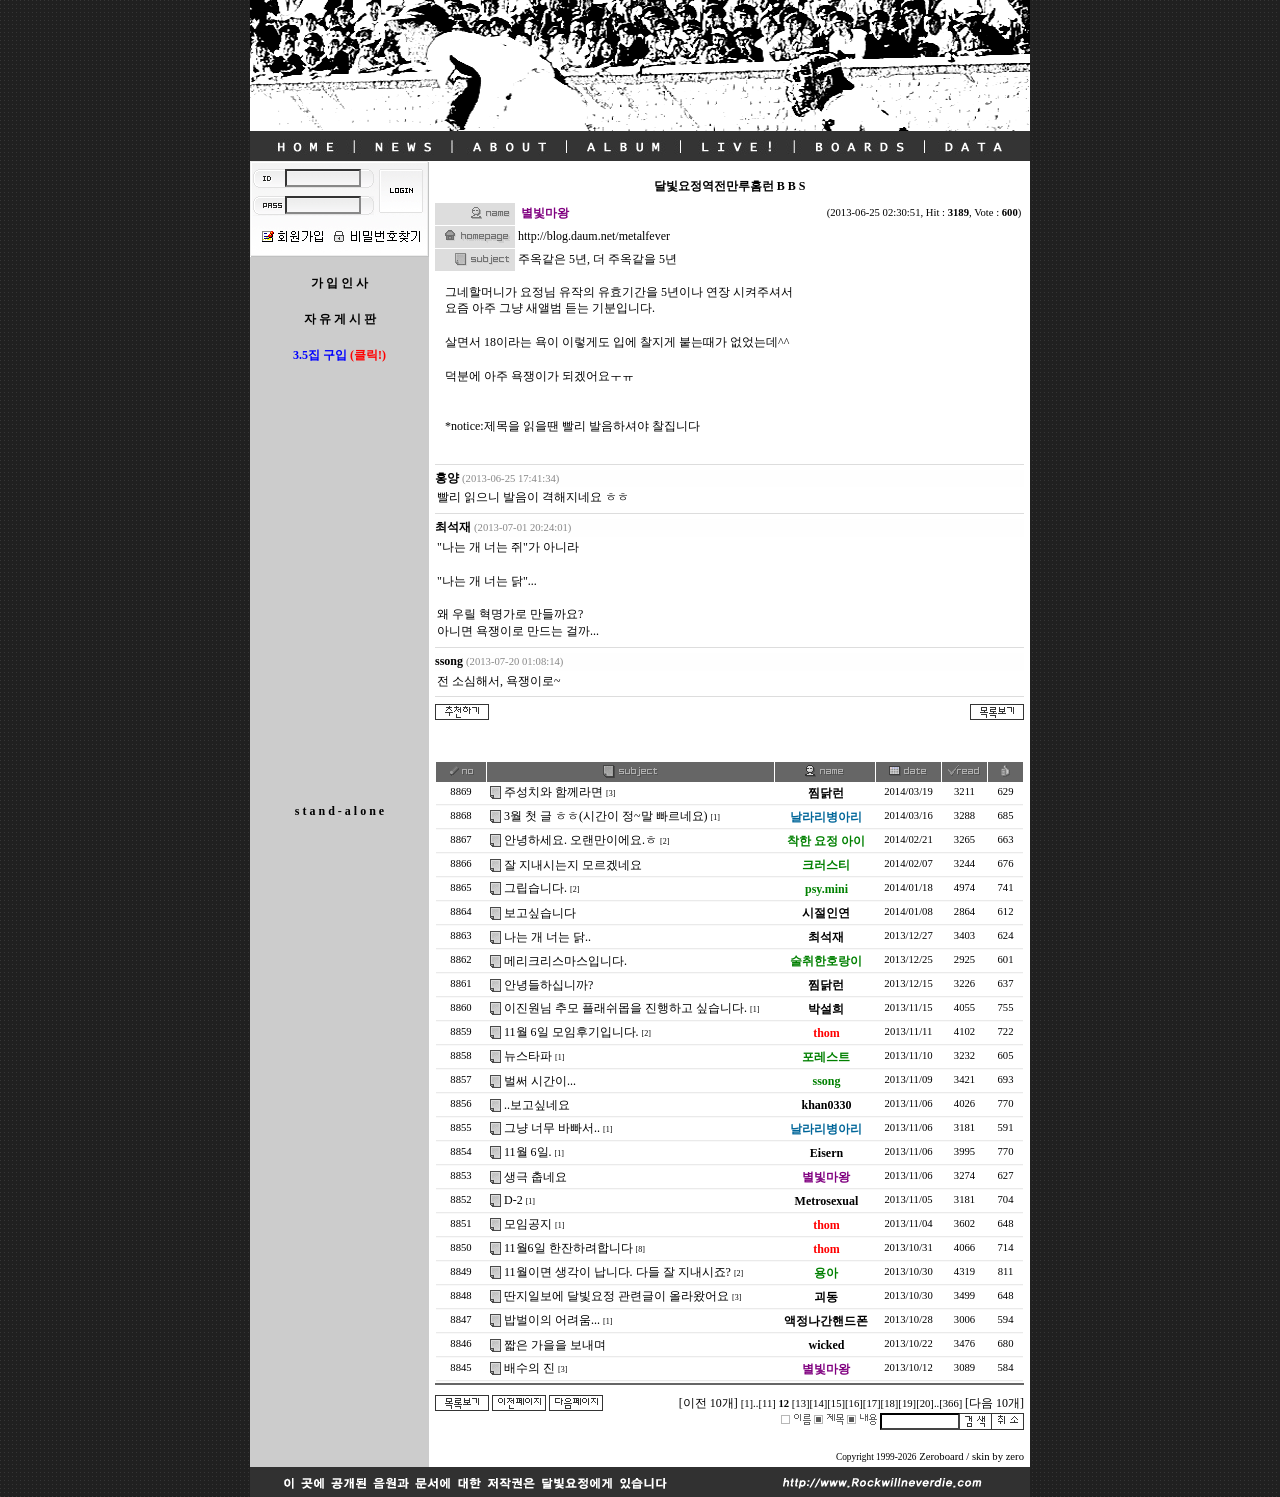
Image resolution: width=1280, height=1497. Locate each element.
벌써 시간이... (540, 1081)
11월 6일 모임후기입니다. (571, 1032)
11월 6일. (528, 1152)
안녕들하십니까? (548, 985)
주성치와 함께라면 (553, 792)
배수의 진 (529, 1368)
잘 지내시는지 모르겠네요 (573, 865)
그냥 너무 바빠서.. (552, 1128)
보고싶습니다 (540, 913)
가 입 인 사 (339, 283)
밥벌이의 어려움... (552, 1320)
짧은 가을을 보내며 (555, 1345)
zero (1015, 1456)
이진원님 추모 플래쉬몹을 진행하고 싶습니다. (625, 1008)
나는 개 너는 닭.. (547, 937)
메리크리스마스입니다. (565, 961)
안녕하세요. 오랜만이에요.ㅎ (580, 840)
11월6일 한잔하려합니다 (568, 1248)
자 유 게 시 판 (340, 319)
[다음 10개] (994, 1403)
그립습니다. (535, 888)
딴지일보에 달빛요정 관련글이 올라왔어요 (616, 1296)
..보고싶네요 (537, 1105)
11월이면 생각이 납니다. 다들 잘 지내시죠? (617, 1272)
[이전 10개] (708, 1403)
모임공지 (528, 1224)
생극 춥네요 (535, 1177)
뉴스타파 (528, 1056)
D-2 (513, 1200)
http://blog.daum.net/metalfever (594, 236)
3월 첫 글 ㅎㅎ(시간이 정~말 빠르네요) (605, 816)
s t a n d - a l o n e (339, 811)
